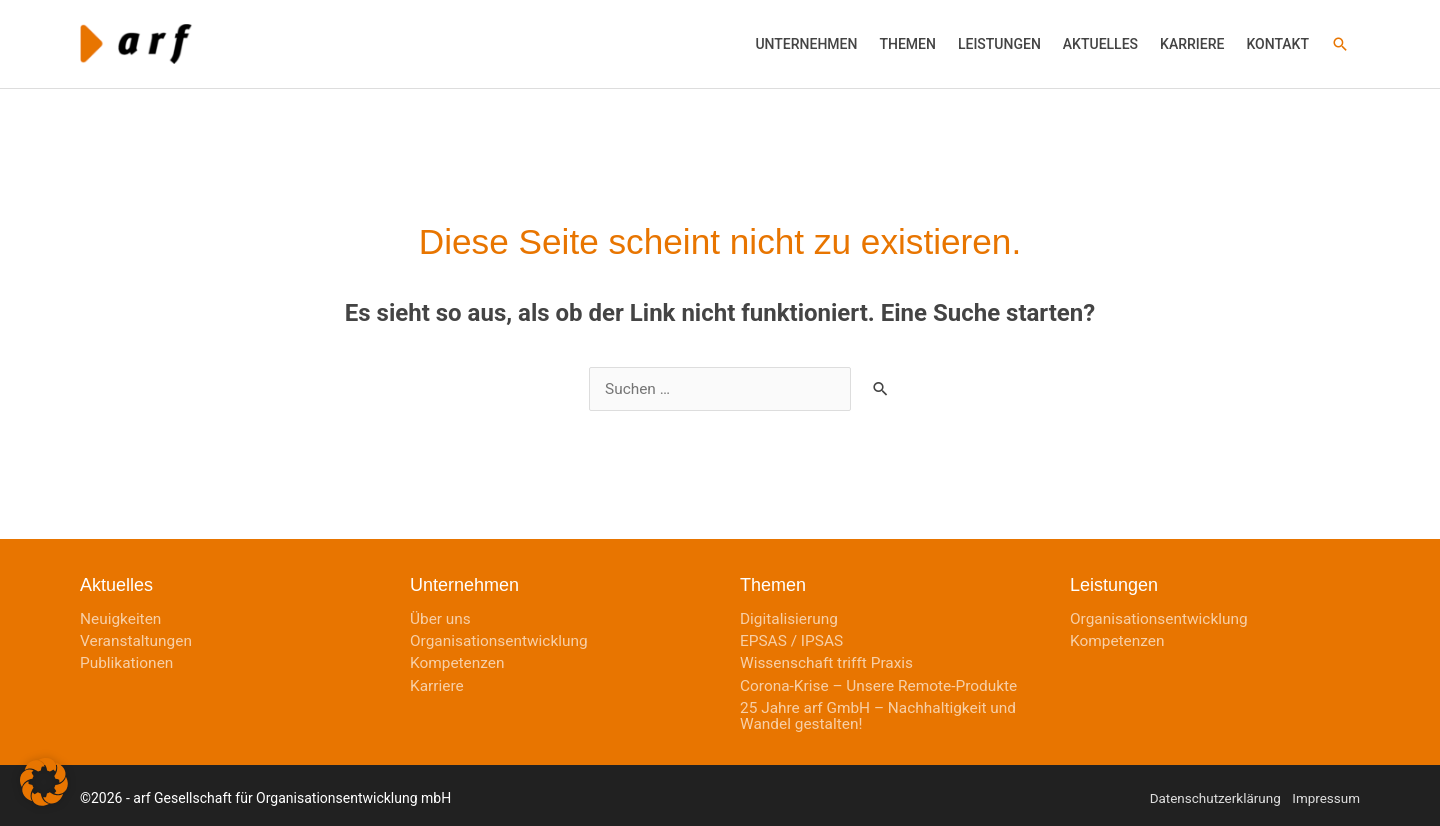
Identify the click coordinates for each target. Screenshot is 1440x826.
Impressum (1325, 793)
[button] (806, 39)
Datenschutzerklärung (1210, 793)
